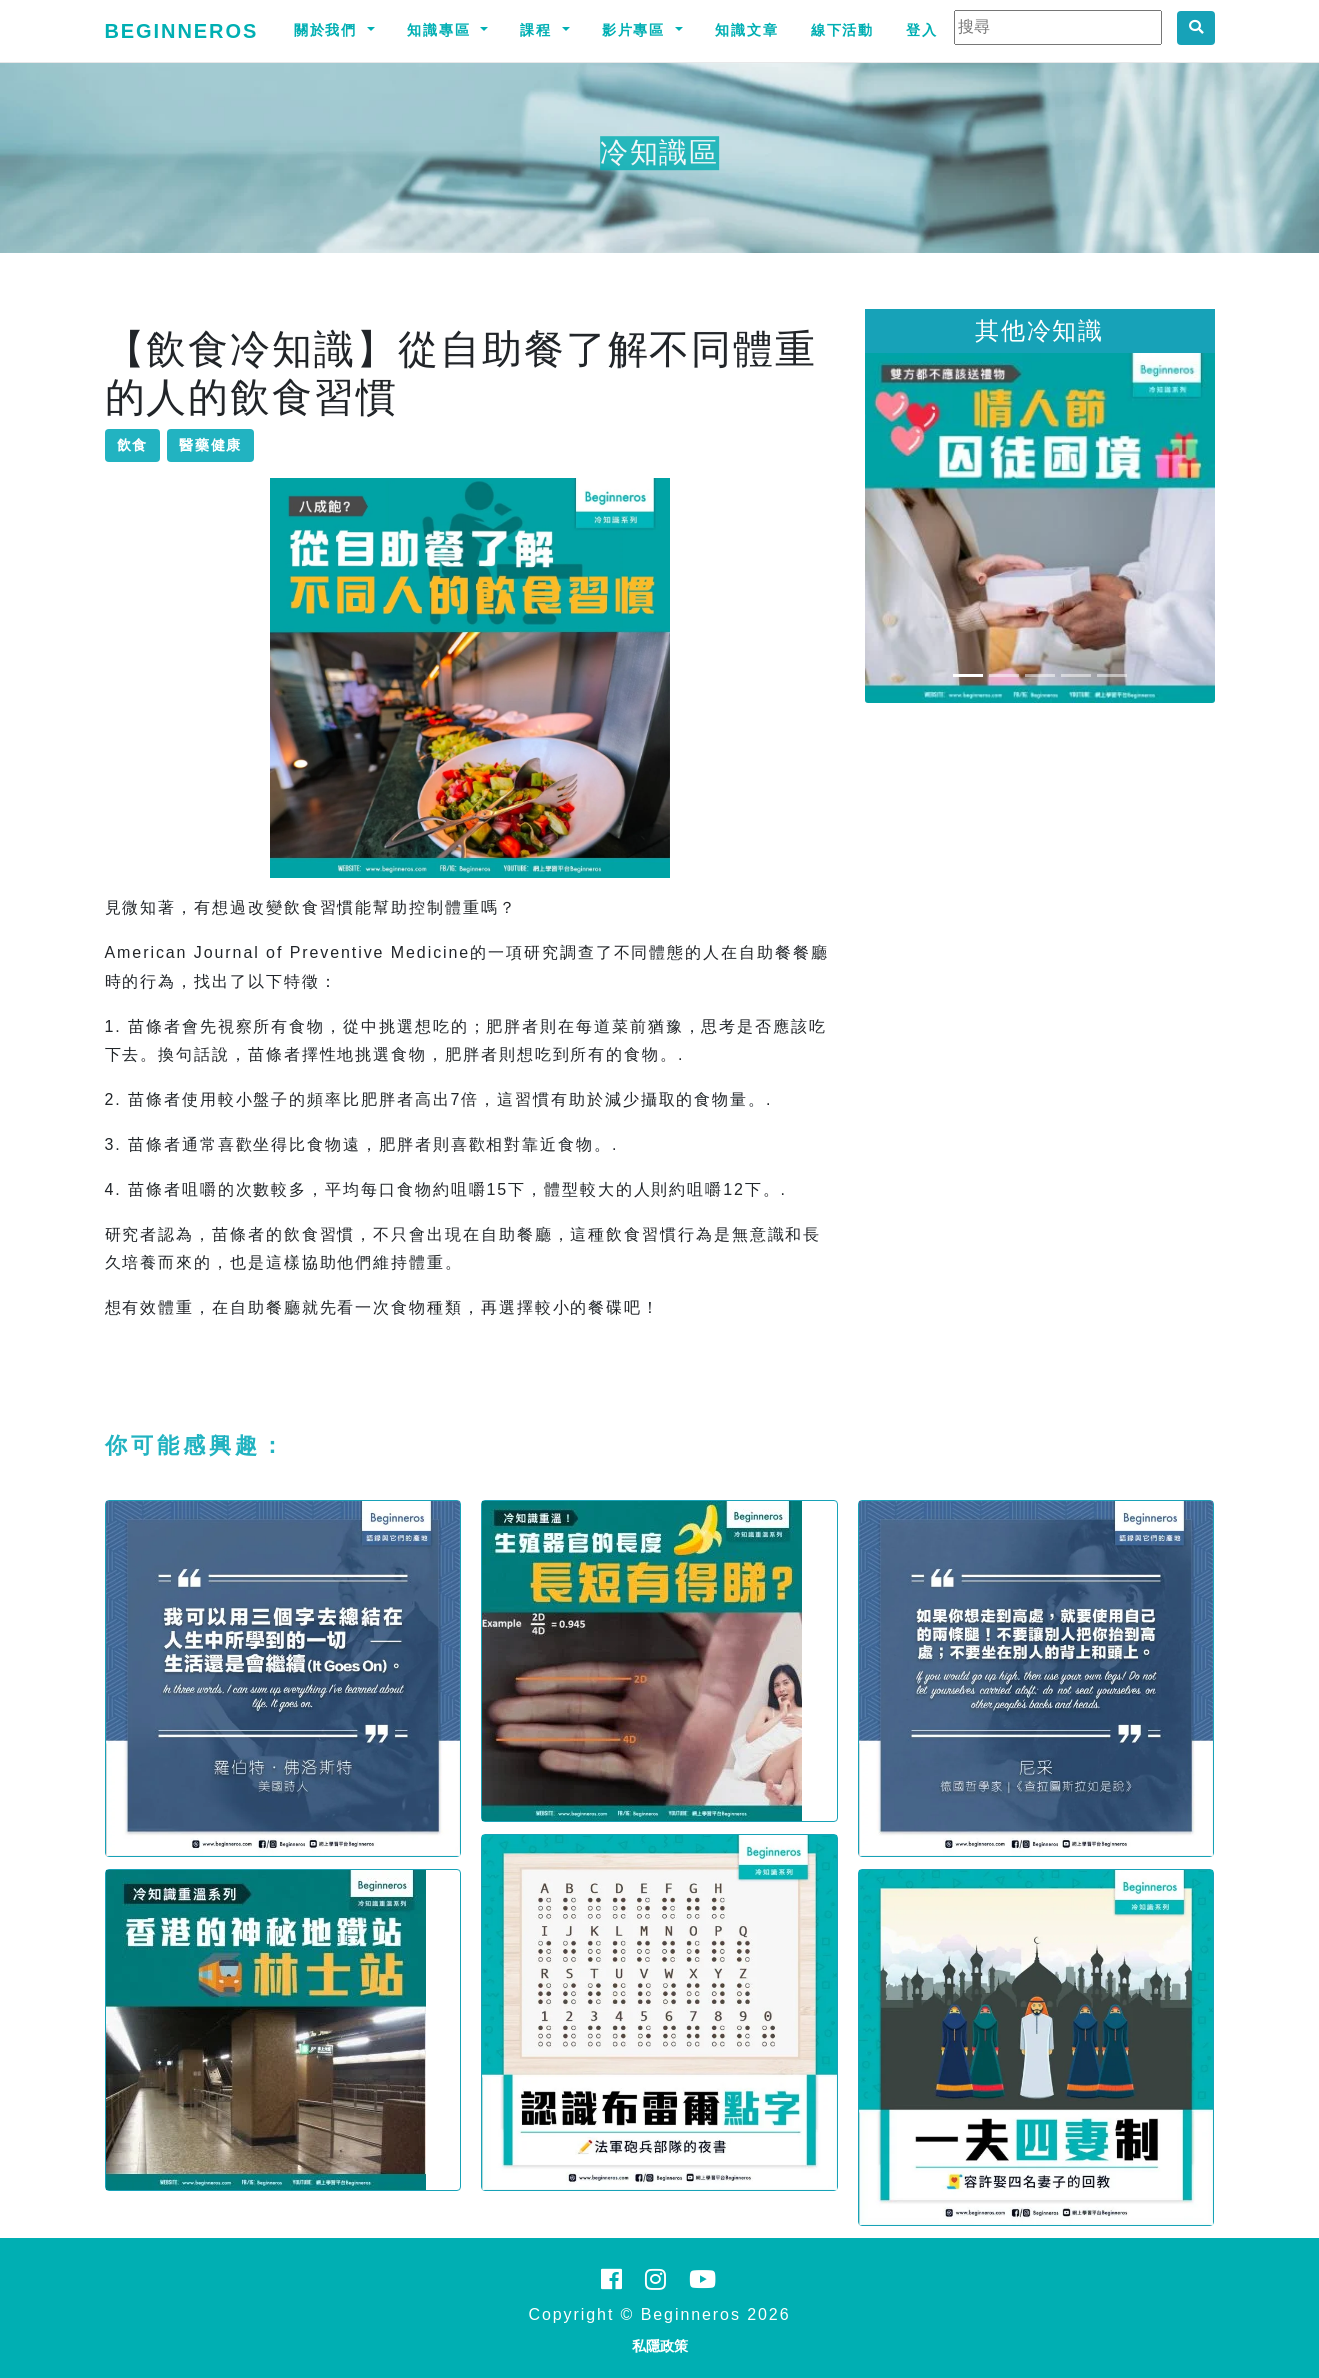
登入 (922, 30)
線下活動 (843, 30)
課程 (539, 30)
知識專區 (442, 30)
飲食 (133, 445)
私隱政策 (660, 2346)
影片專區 (637, 30)
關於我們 (329, 30)
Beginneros (182, 31)
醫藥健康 (211, 445)
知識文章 (747, 30)
